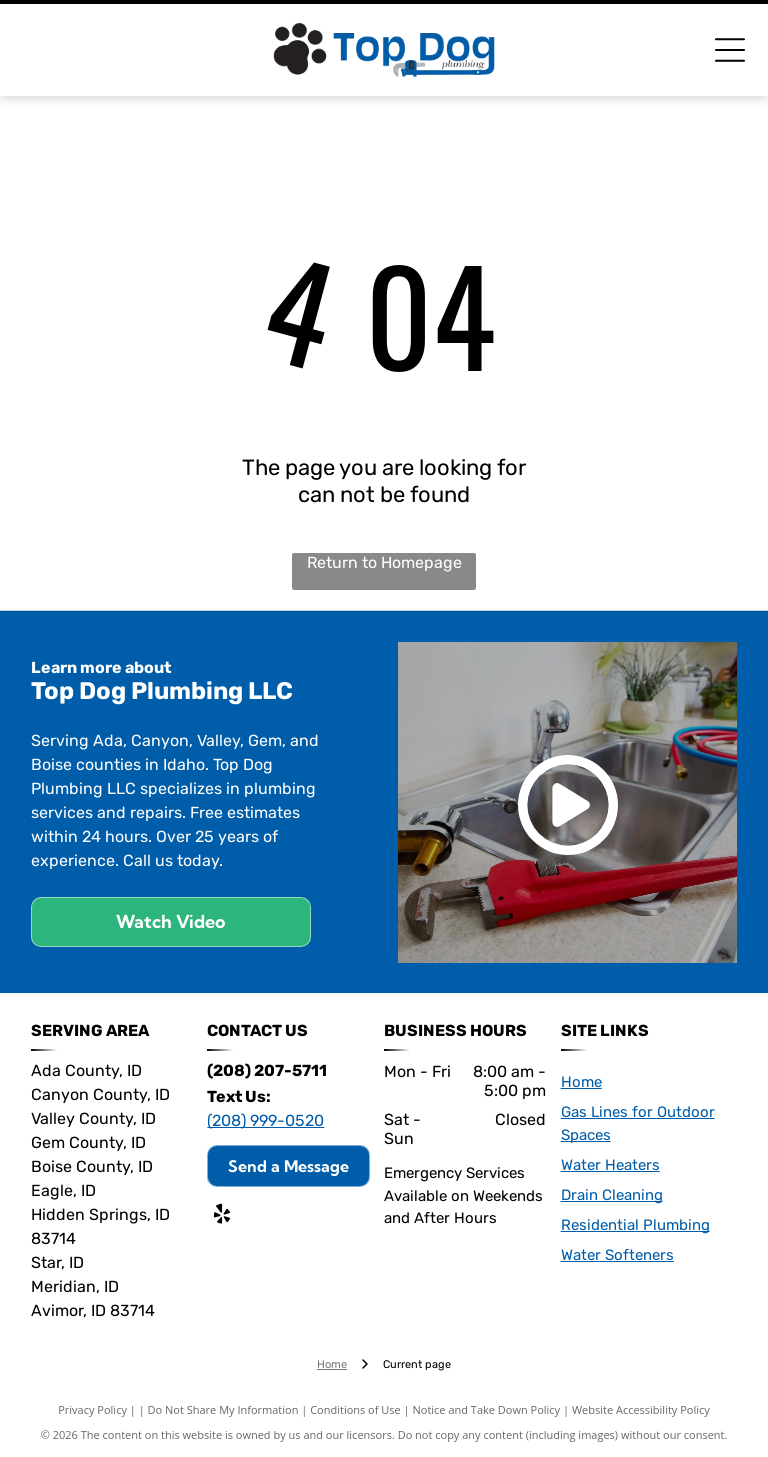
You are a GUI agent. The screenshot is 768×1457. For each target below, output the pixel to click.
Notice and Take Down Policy (487, 1409)
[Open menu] (730, 50)
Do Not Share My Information (223, 1409)
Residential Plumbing (635, 1225)
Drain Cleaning (612, 1195)
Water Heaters (610, 1165)
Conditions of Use (355, 1409)
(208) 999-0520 (265, 1120)
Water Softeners (617, 1255)
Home (581, 1082)
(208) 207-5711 (267, 1070)
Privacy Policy (92, 1409)
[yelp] (222, 1216)
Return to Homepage (384, 562)
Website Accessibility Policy (641, 1409)
